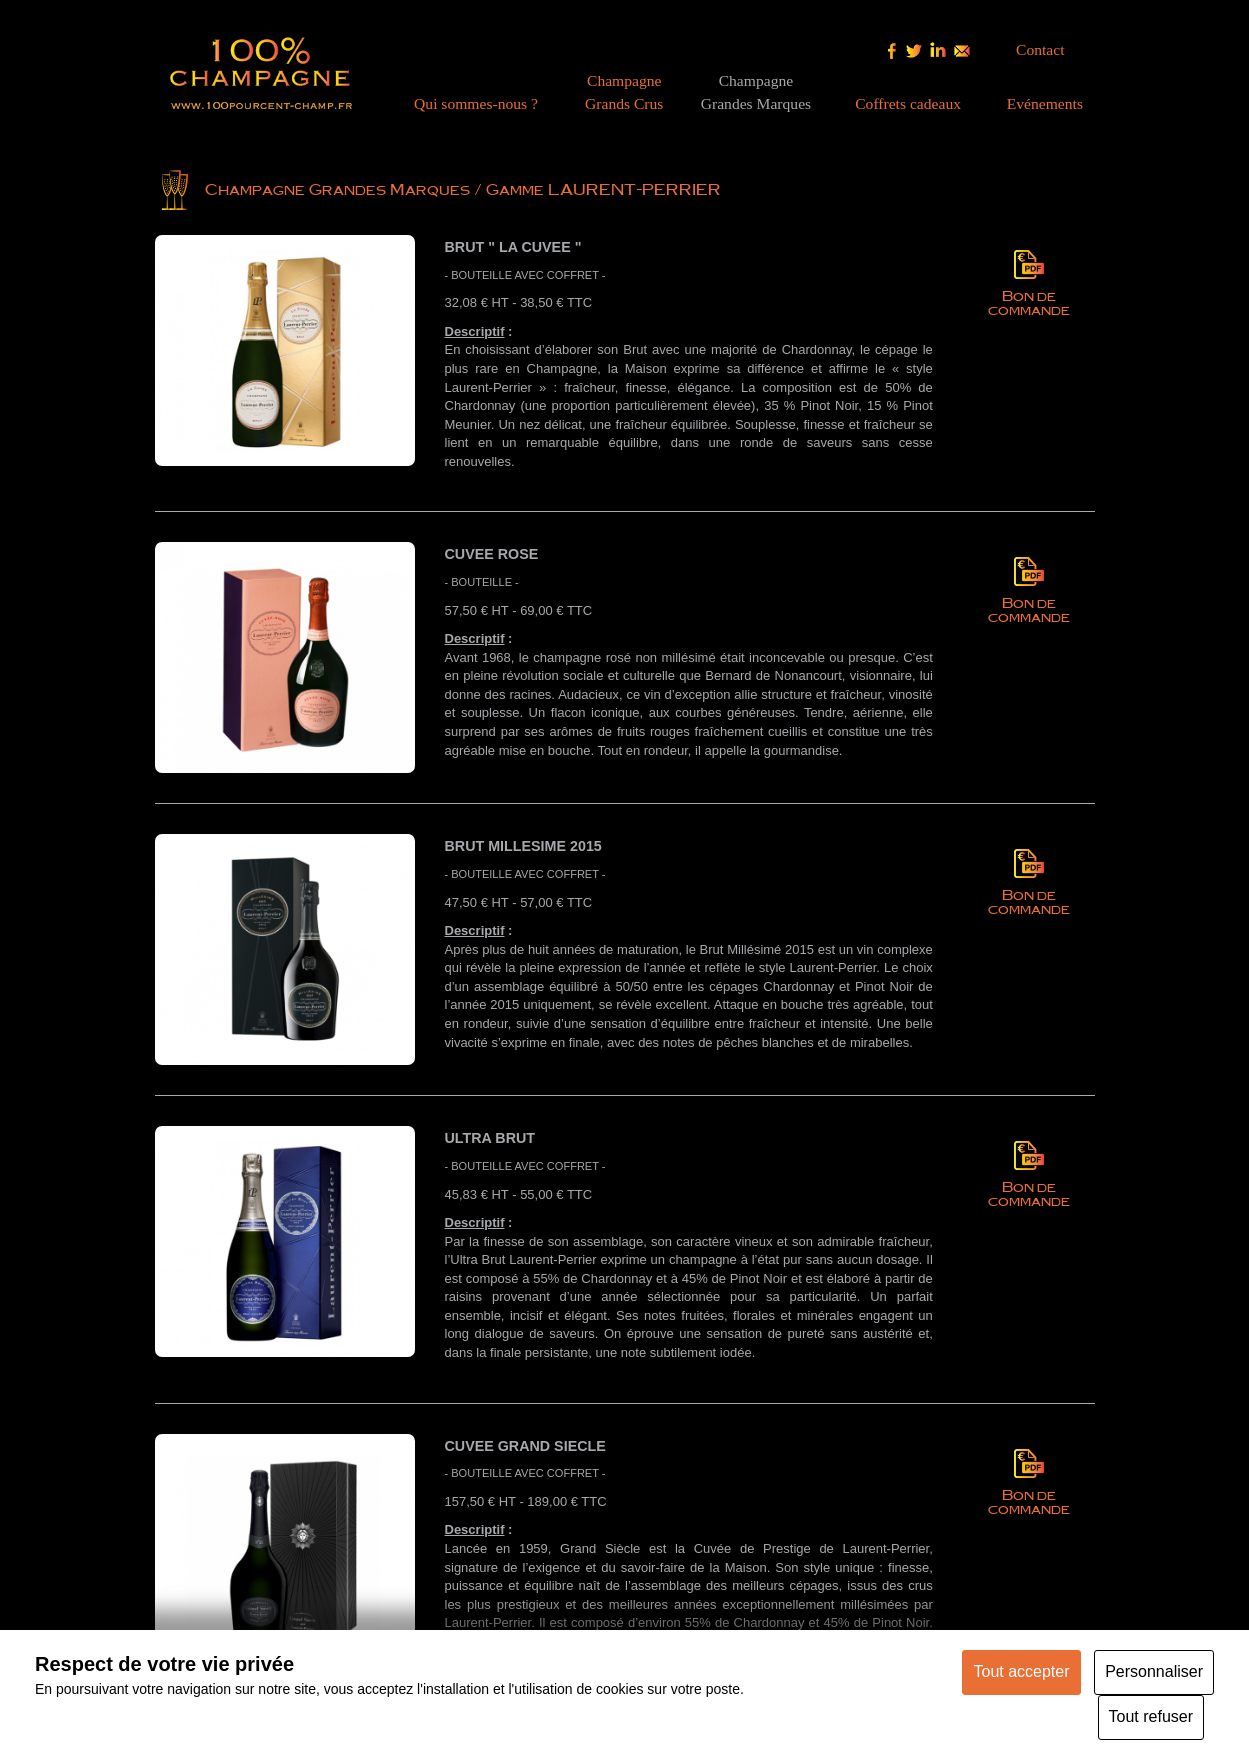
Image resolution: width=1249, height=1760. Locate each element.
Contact (1040, 49)
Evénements (1045, 103)
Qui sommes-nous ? (476, 103)
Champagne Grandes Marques (337, 188)
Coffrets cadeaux (908, 103)
